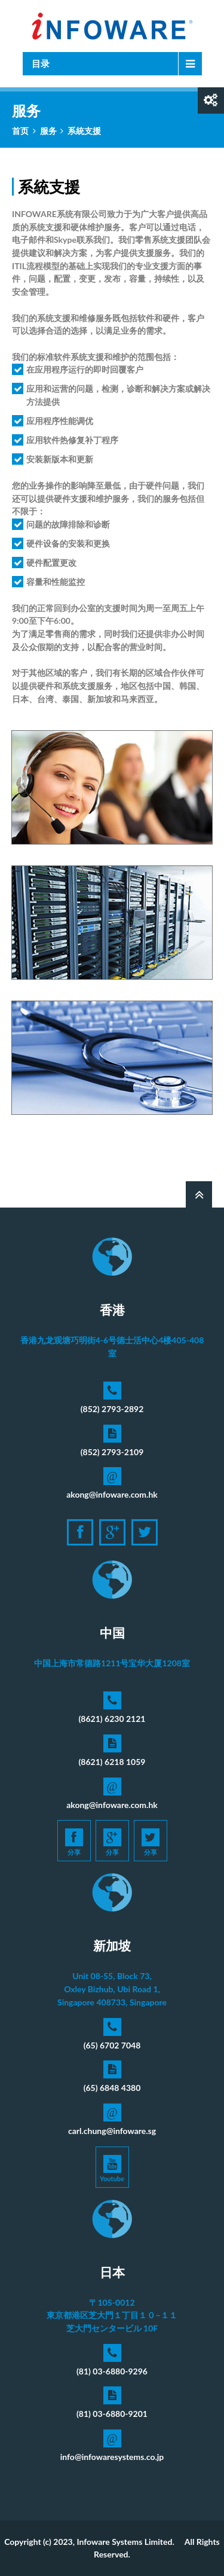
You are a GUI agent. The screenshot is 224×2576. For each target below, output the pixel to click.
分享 (74, 1842)
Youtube (112, 2168)
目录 (41, 63)
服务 (48, 131)
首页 (20, 131)
